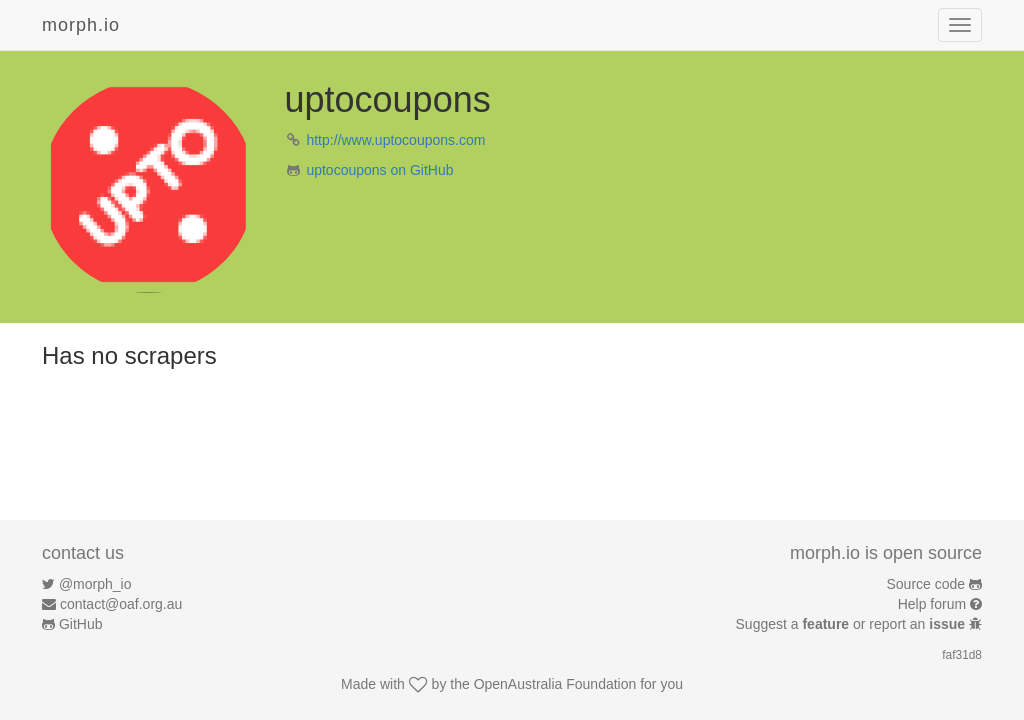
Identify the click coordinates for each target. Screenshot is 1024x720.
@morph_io (95, 584)
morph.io (81, 25)
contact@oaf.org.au (121, 604)
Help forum (932, 604)
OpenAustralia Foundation (555, 684)
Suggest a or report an (852, 624)
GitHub (81, 624)
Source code (926, 584)
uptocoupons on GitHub (379, 170)
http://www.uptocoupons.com (395, 140)
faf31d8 (962, 655)
